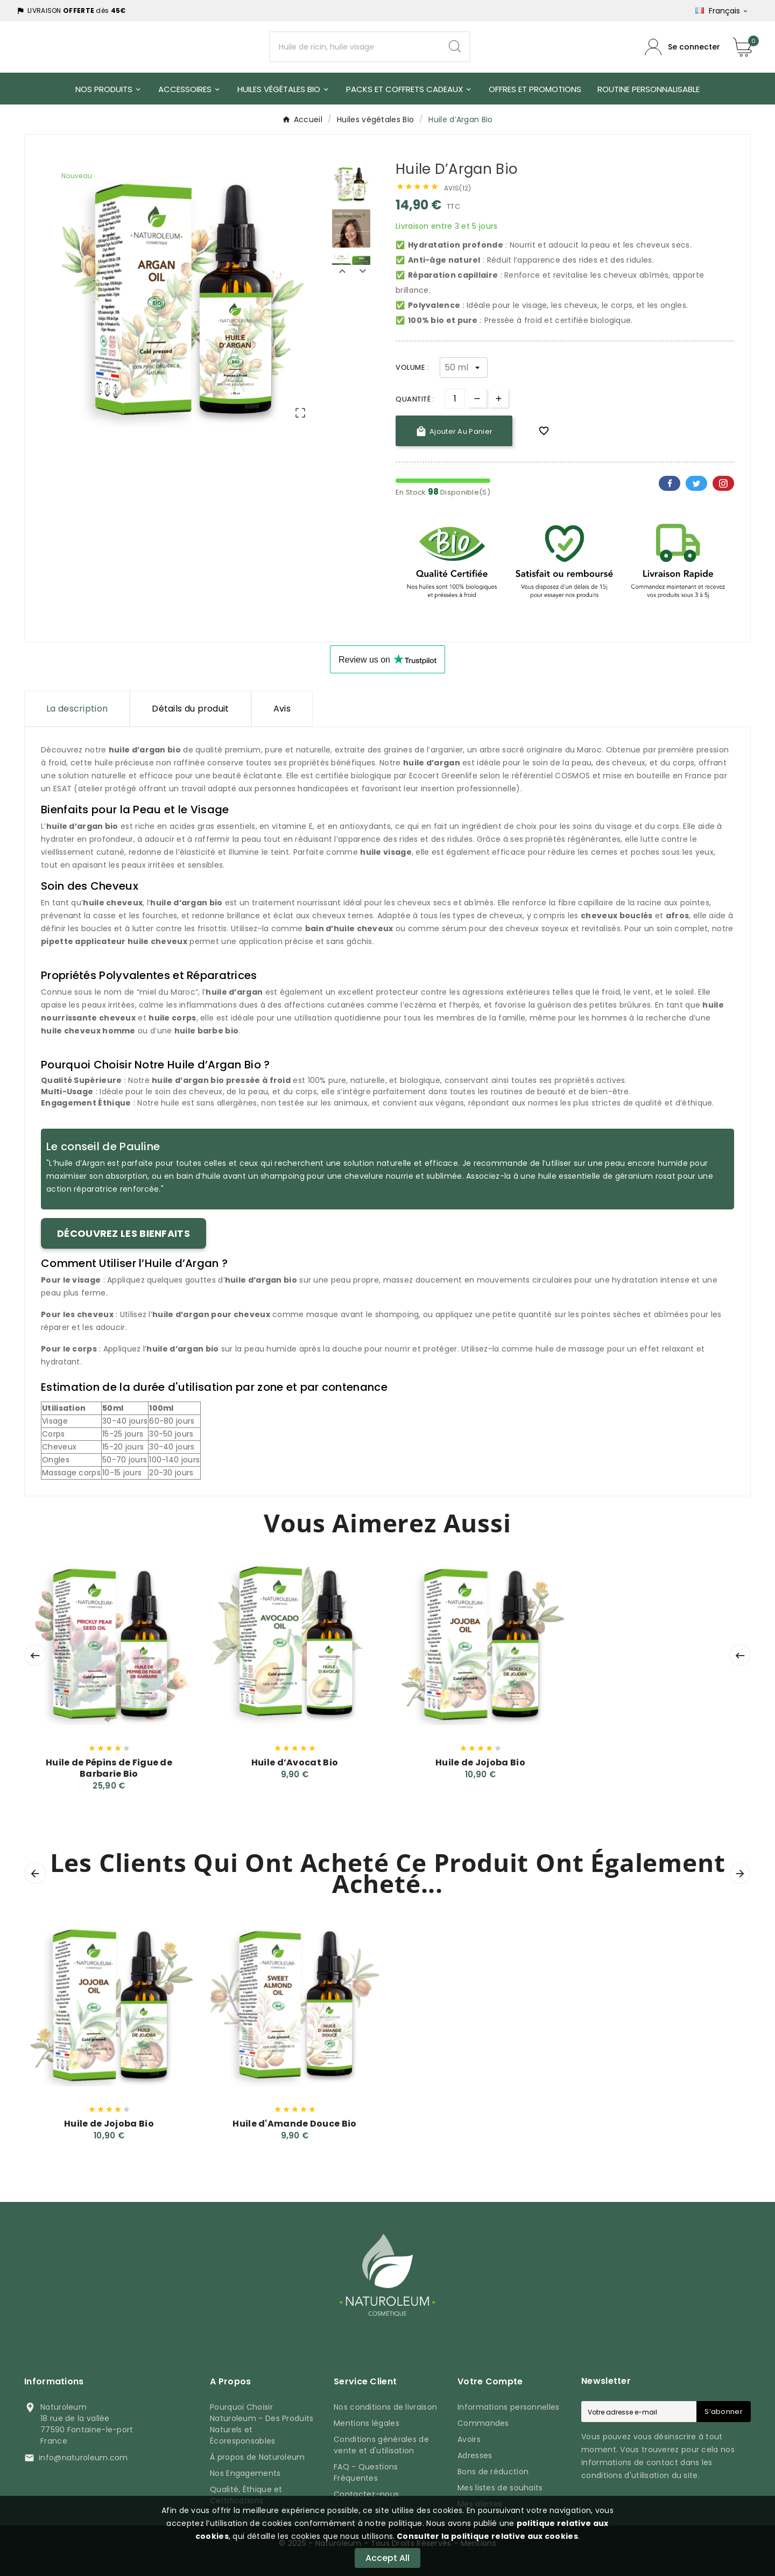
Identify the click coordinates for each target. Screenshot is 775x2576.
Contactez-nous (366, 2494)
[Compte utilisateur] (682, 47)
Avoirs (469, 2439)
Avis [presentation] (282, 708)
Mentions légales (366, 2423)
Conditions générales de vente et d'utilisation (381, 2445)
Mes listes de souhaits (500, 2487)
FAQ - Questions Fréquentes (366, 2472)
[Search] (455, 47)
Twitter (696, 483)
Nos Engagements (245, 2473)
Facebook (669, 483)
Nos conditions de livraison (385, 2407)
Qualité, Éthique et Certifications (246, 2495)
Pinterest (723, 483)
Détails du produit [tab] (190, 708)
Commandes (483, 2423)
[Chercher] (355, 47)
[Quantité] (455, 399)
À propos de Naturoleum (257, 2457)
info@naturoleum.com (83, 2457)
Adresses (474, 2455)
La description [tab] (77, 708)
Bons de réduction (493, 2471)
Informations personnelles (508, 2407)
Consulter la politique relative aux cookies (486, 2536)
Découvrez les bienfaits (123, 1233)
